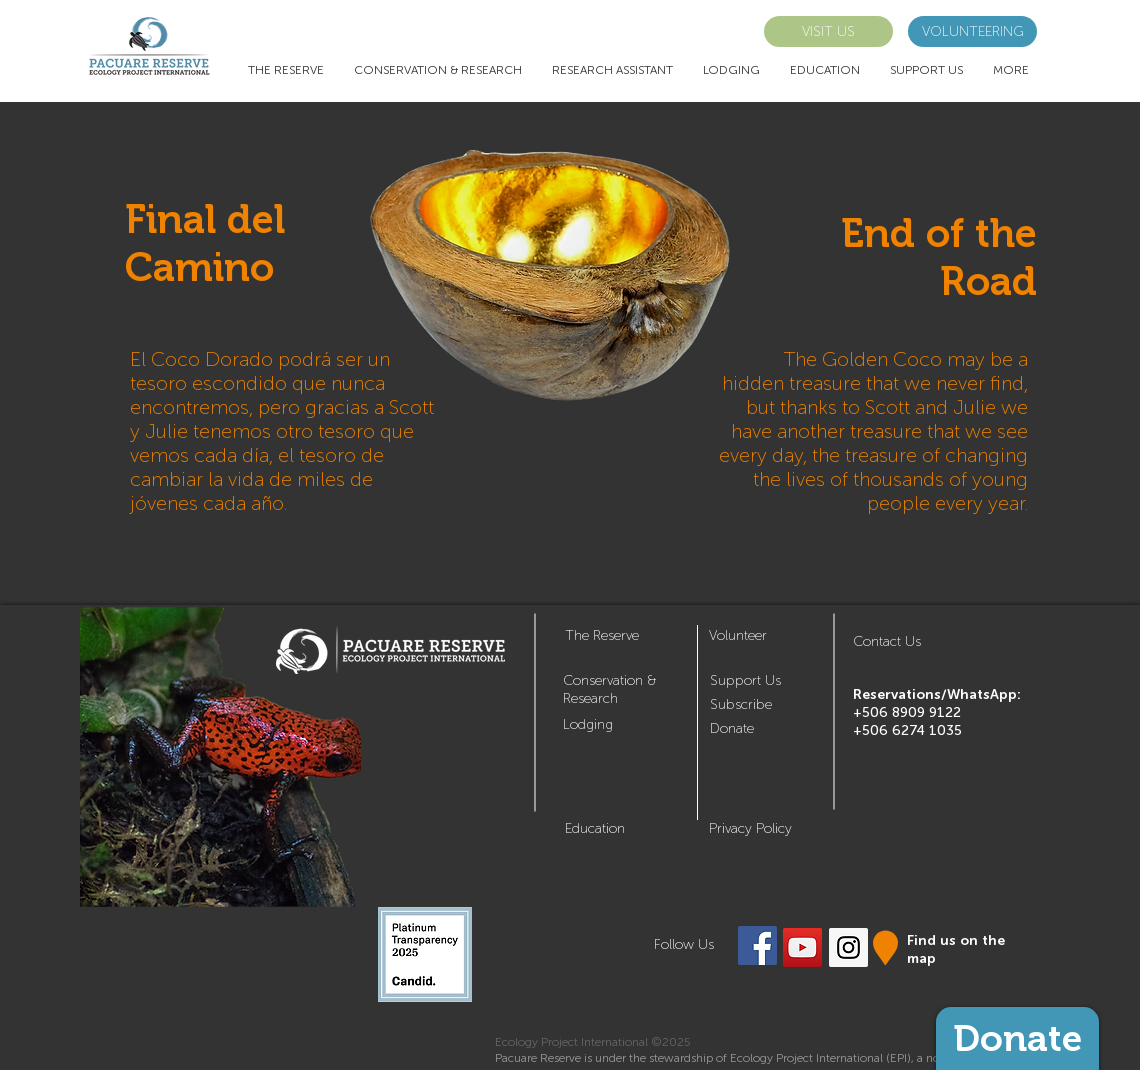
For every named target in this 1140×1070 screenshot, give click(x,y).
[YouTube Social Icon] (802, 947)
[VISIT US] (828, 31)
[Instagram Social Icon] (848, 947)
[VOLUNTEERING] (972, 31)
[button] (741, 704)
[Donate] (1017, 1038)
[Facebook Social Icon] (757, 945)
